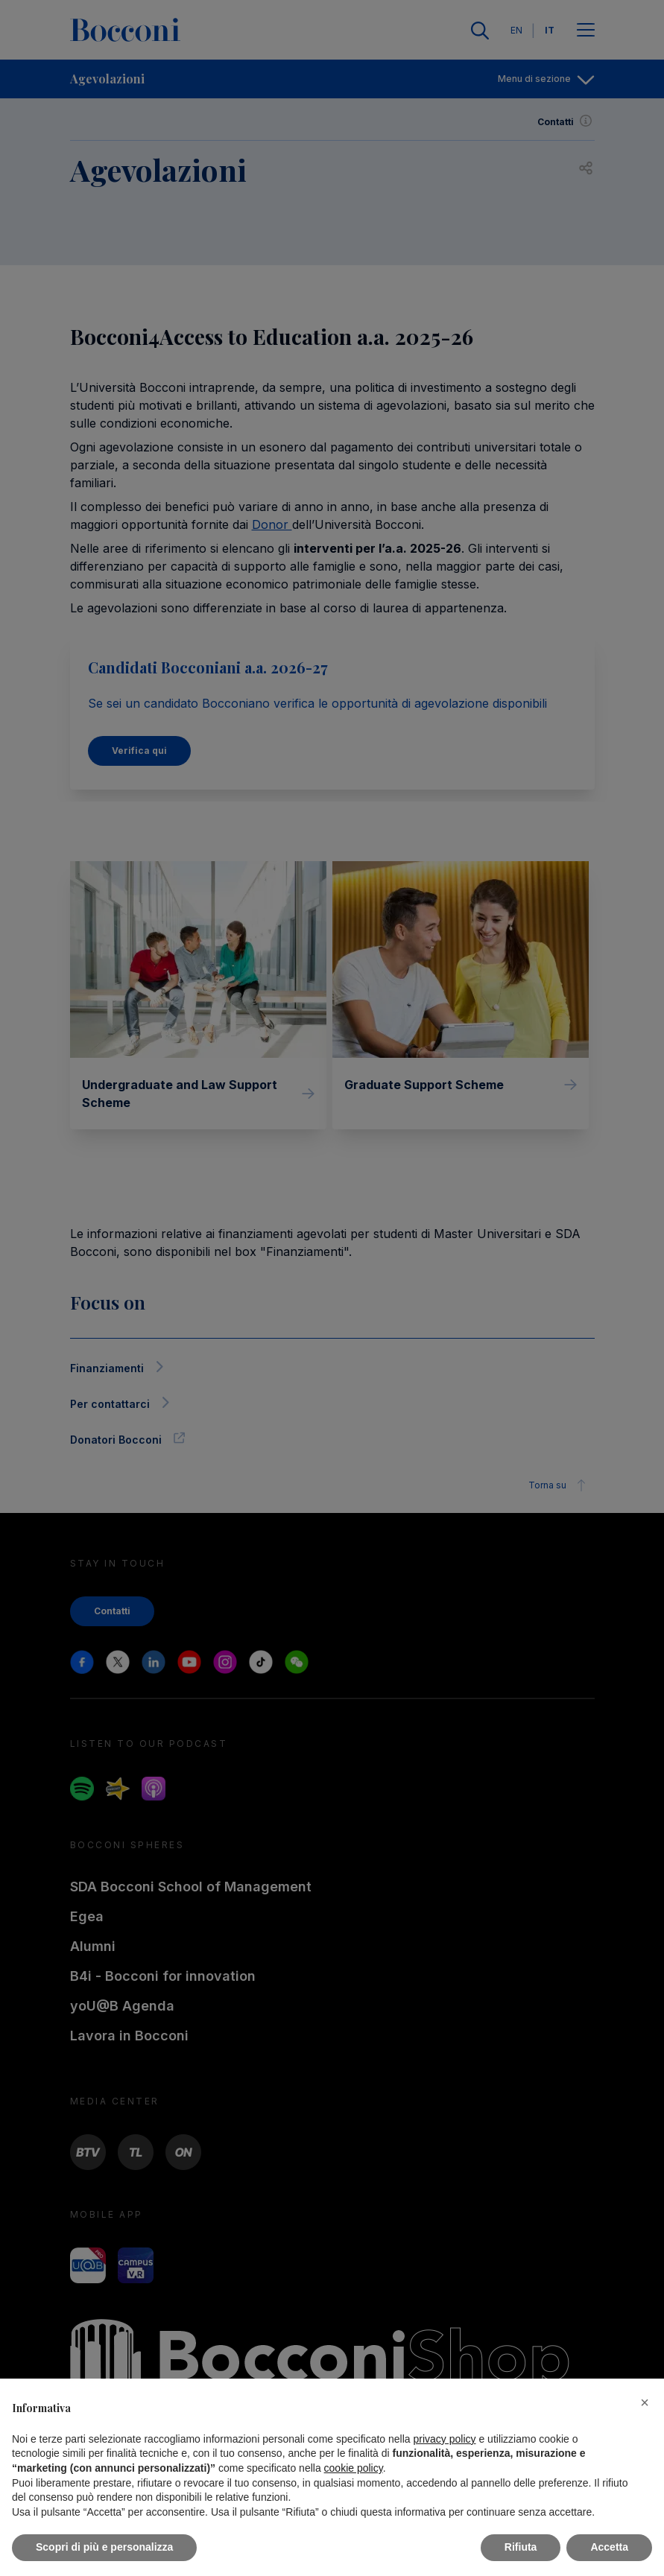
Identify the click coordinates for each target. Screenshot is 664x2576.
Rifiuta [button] (521, 2547)
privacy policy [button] (445, 2439)
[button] (645, 2402)
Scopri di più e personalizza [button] (104, 2547)
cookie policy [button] (353, 2468)
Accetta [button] (609, 2547)
